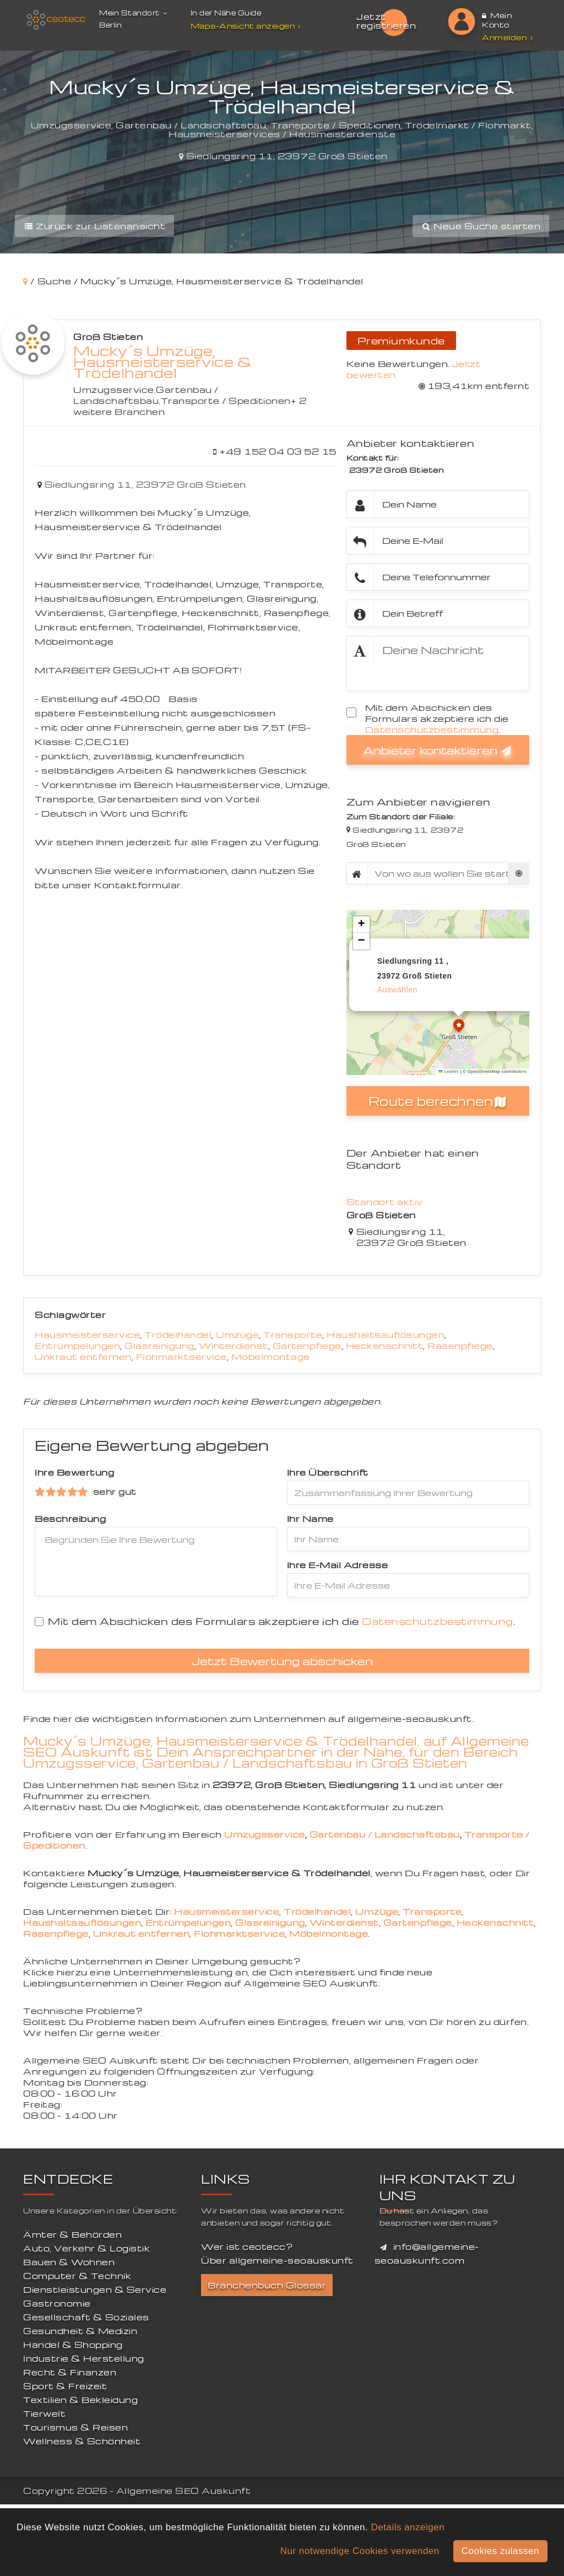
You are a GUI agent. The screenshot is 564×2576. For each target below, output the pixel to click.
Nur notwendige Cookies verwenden (360, 2551)
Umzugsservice (113, 389)
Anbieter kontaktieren (438, 750)
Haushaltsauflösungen (385, 1334)
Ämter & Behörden (72, 2234)
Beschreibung (70, 1518)
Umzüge (237, 1334)
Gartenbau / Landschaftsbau (146, 395)
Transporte (292, 1334)
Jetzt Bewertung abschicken (282, 1661)
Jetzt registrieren (386, 21)
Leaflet (448, 1071)
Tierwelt (44, 2413)
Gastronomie (57, 2303)
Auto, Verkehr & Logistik (86, 2248)
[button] (459, 1027)
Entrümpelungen (77, 1345)
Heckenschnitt (385, 1345)
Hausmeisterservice (87, 1334)
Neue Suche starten (480, 225)
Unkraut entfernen (83, 1356)
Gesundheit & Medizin (80, 2330)
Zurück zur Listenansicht (94, 225)
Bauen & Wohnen (69, 2261)
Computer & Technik (77, 2275)
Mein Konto (497, 19)
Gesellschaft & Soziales (86, 2317)
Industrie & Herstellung (83, 2358)
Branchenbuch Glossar (267, 2285)
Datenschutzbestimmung (432, 729)
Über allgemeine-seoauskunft (277, 2260)
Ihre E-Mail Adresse (337, 1564)
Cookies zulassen (500, 2551)
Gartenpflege (307, 1345)
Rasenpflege (460, 1345)
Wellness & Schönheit (81, 2441)
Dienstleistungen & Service (94, 2289)
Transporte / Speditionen (226, 400)
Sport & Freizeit (65, 2385)
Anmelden (507, 37)
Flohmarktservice (181, 1356)
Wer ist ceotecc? (247, 2246)
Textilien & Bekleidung (80, 2399)
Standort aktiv (384, 1201)
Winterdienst (233, 1345)
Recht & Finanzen (69, 2372)
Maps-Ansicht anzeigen (247, 25)
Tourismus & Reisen (75, 2427)
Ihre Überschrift (327, 1472)
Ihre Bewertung (74, 1472)
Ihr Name (310, 1518)
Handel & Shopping (73, 2344)
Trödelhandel (178, 1334)
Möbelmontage (270, 1356)
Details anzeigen (407, 2527)
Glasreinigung (159, 1345)
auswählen (397, 989)
